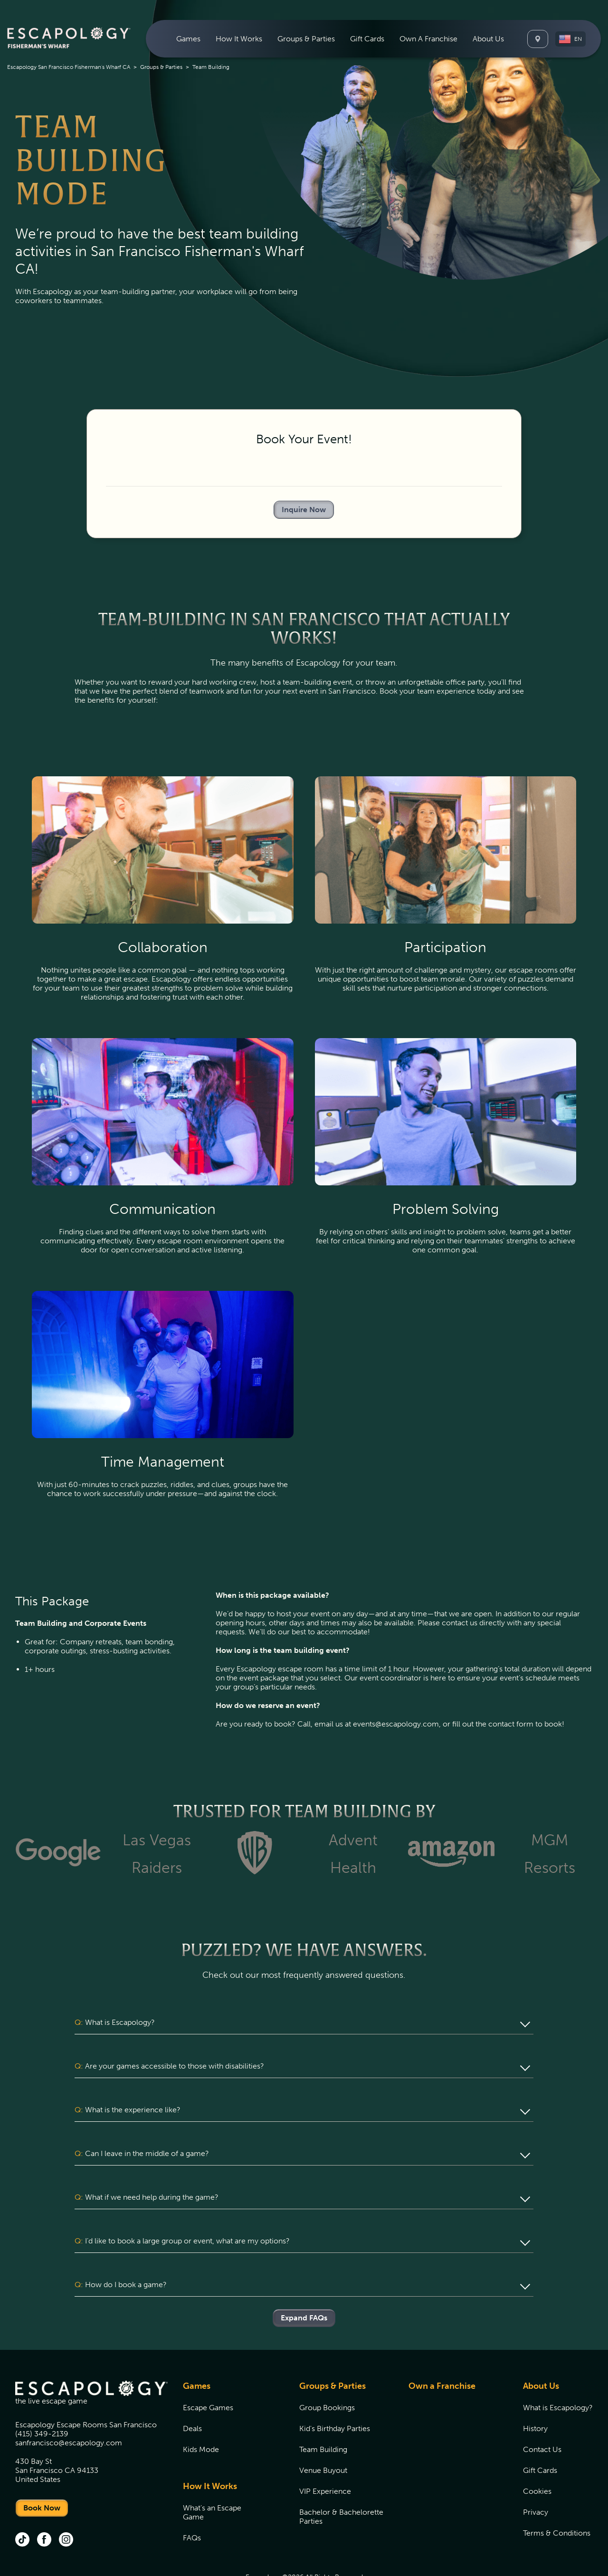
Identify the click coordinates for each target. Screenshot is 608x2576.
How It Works (210, 2450)
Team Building (323, 2413)
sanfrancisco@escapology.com (68, 2406)
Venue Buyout (323, 2434)
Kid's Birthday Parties (334, 2392)
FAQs (192, 2501)
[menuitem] (188, 38)
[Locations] (537, 39)
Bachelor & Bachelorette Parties (341, 2480)
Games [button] (188, 38)
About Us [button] (488, 38)
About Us (541, 2350)
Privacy (535, 2476)
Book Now (41, 2471)
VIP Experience (325, 2455)
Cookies (537, 2455)
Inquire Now (304, 509)
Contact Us (542, 2413)
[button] (570, 39)
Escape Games (208, 2371)
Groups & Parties (161, 67)
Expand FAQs (304, 2281)
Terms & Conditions (556, 2496)
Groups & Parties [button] (306, 38)
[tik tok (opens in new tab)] (22, 2504)
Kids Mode (201, 2413)
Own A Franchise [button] (428, 38)
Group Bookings (327, 2371)
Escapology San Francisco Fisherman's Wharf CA (68, 67)
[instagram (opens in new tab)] (66, 2504)
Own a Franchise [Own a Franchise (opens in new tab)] (441, 2350)
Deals (192, 2392)
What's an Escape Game (212, 2476)
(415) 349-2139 (41, 2397)
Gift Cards (367, 38)
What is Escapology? (558, 2371)
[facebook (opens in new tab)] (44, 2504)
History (535, 2392)
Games (196, 2350)
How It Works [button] (239, 38)
